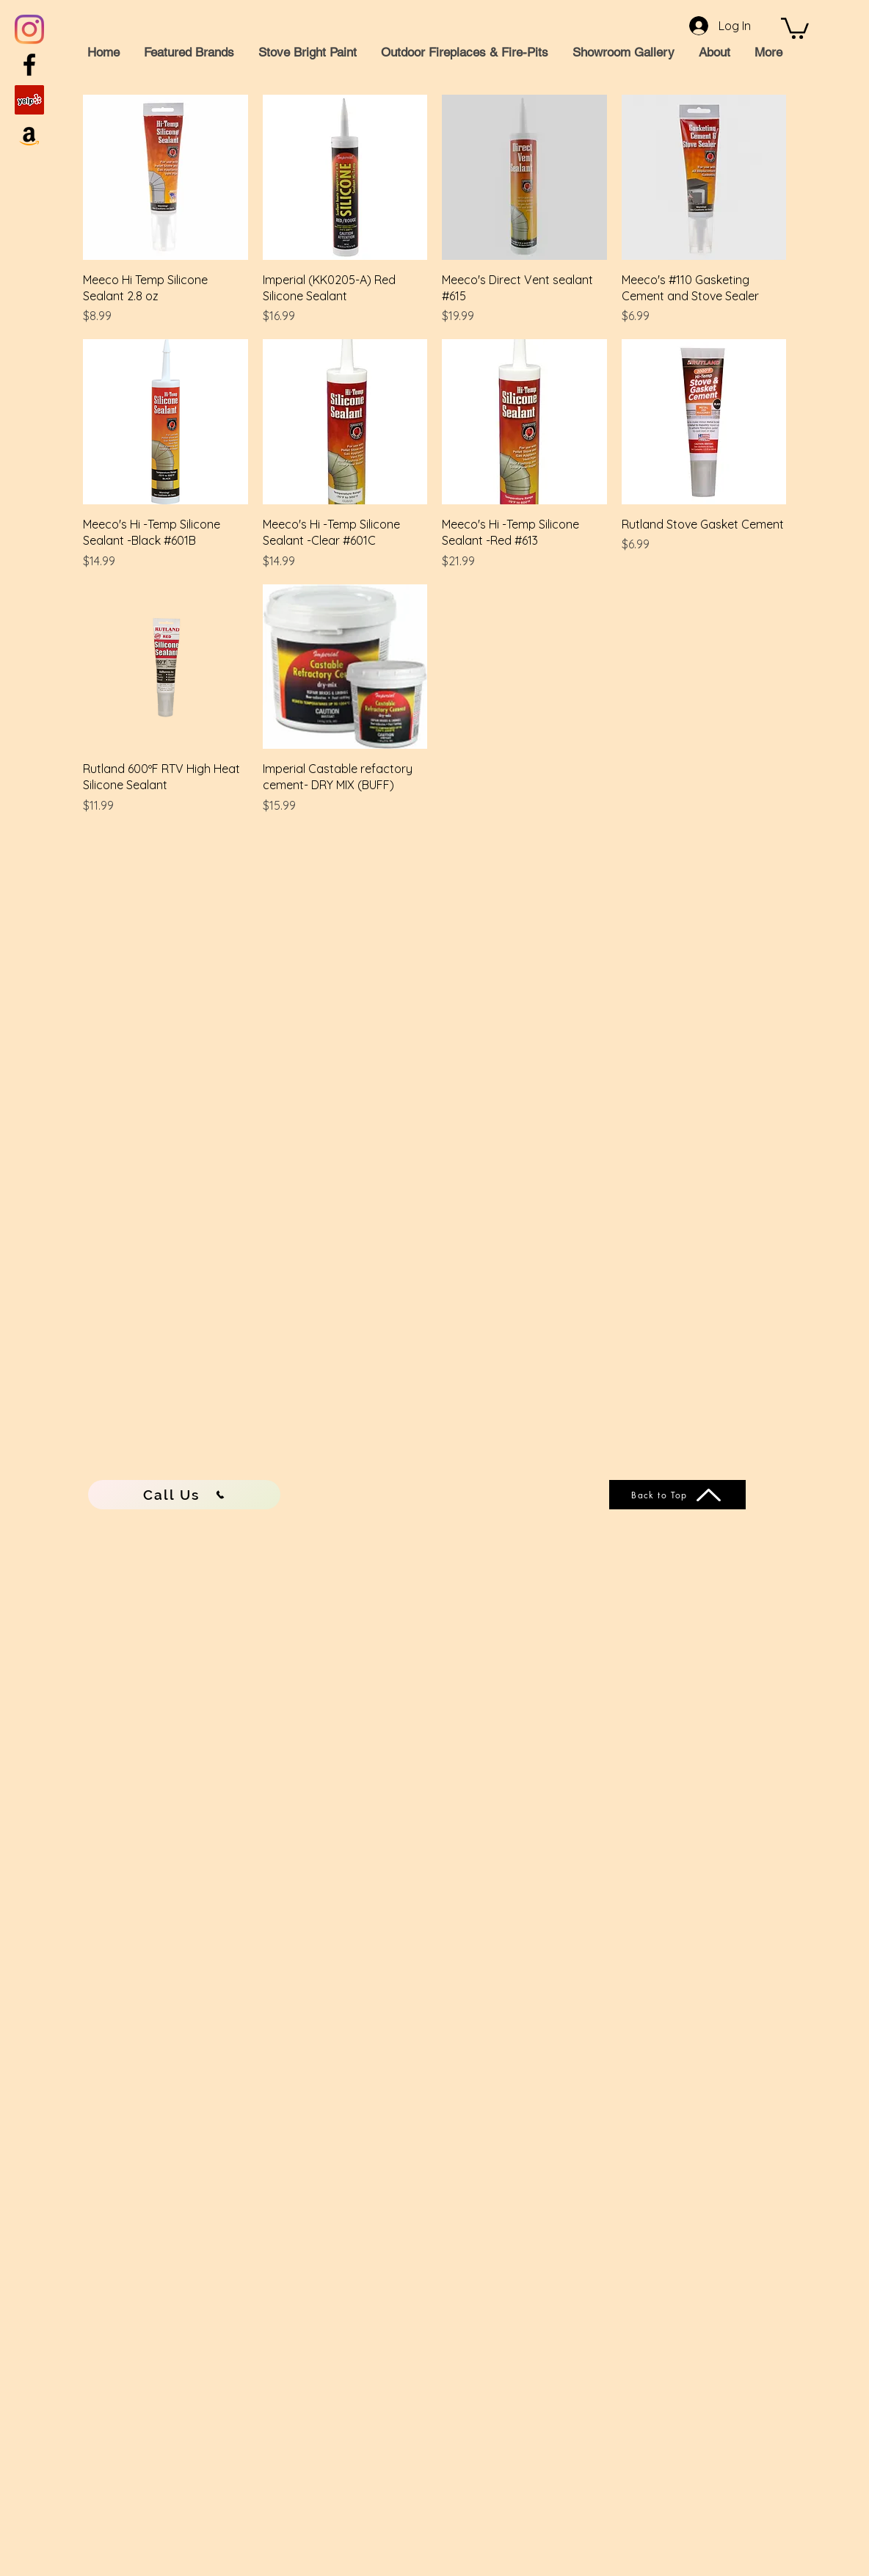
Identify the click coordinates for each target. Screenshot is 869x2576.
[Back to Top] (677, 1494)
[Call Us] (184, 1494)
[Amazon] (29, 135)
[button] (795, 27)
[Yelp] (29, 100)
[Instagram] (29, 29)
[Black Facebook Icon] (29, 64)
